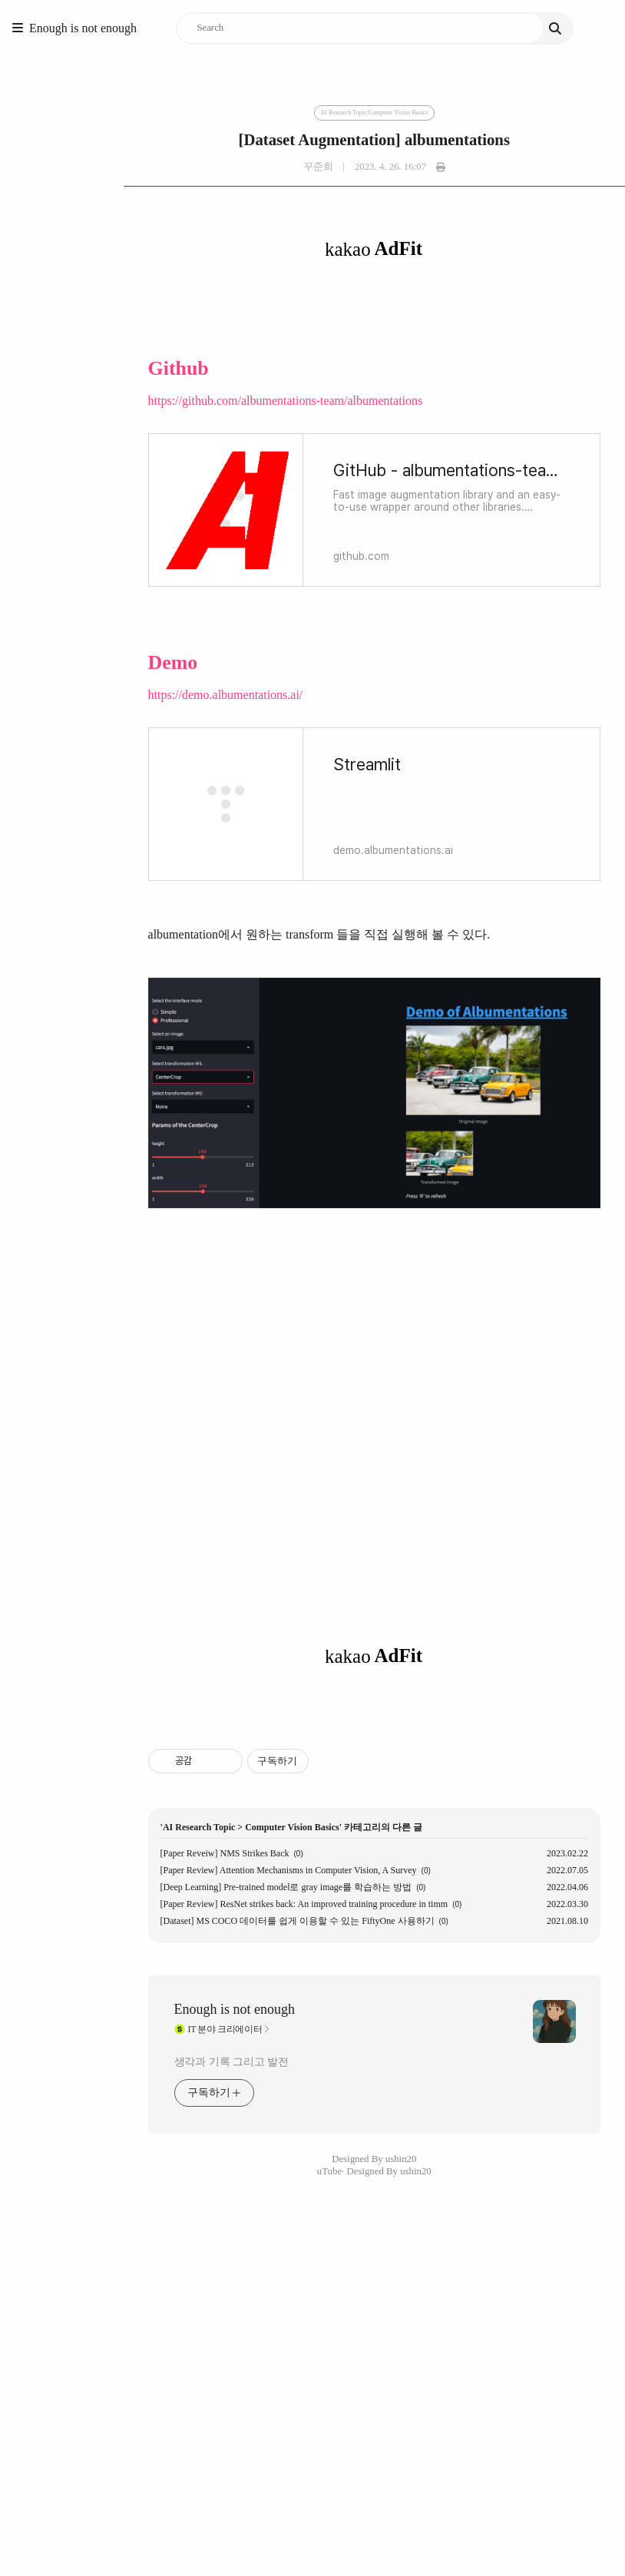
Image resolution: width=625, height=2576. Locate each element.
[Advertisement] (313, 1814)
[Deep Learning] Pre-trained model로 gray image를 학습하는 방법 (163, 2378)
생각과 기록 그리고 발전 (108, 2553)
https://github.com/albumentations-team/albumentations (162, 400)
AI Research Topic (75, 2318)
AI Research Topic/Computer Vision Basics (312, 112)
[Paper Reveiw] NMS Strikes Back (101, 2344)
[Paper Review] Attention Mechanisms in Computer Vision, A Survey (165, 2361)
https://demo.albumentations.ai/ (102, 694)
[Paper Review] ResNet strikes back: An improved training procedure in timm (181, 2395)
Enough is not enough (83, 28)
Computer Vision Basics (169, 2318)
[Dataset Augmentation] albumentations (312, 139)
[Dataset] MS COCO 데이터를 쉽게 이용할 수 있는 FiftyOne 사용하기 (174, 2412)
